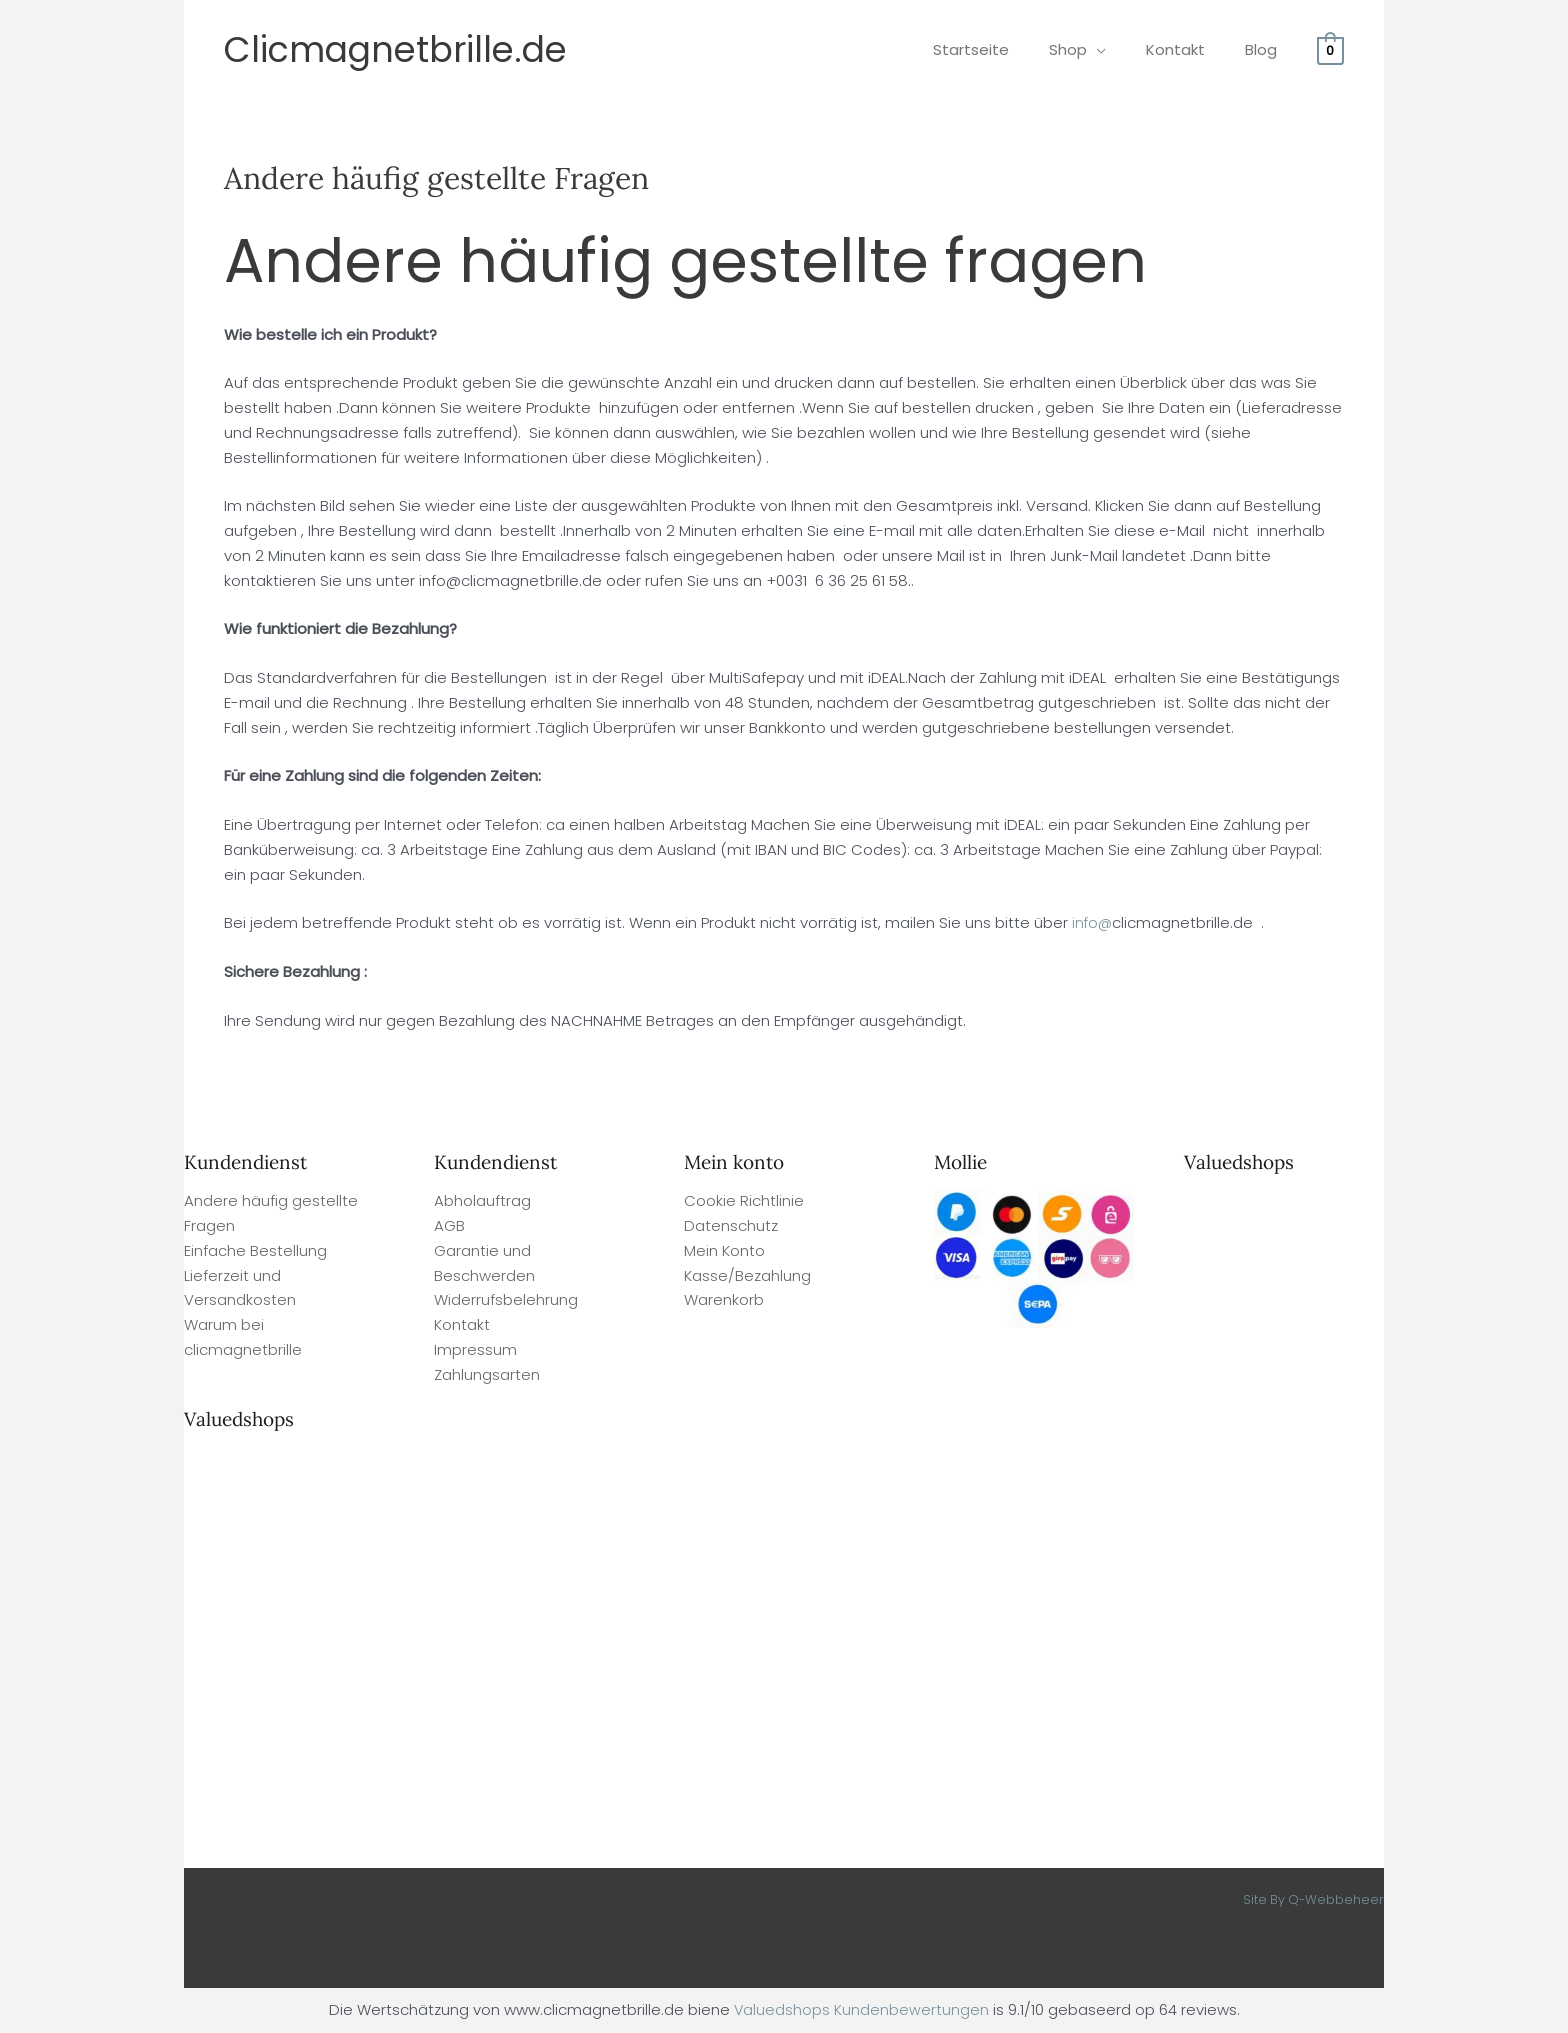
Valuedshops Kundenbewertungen (861, 2009)
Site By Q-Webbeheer (1312, 1899)
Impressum (475, 1349)
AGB (449, 1225)
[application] (1121, 49)
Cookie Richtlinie (744, 1200)
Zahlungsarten (487, 1374)
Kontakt (462, 1324)
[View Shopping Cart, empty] (1330, 49)
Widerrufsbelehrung (506, 1299)
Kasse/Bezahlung (747, 1275)
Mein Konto (724, 1250)
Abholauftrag (482, 1200)
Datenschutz (731, 1225)
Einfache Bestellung (255, 1250)
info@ (1093, 922)
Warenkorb (724, 1299)
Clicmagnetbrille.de (395, 49)
